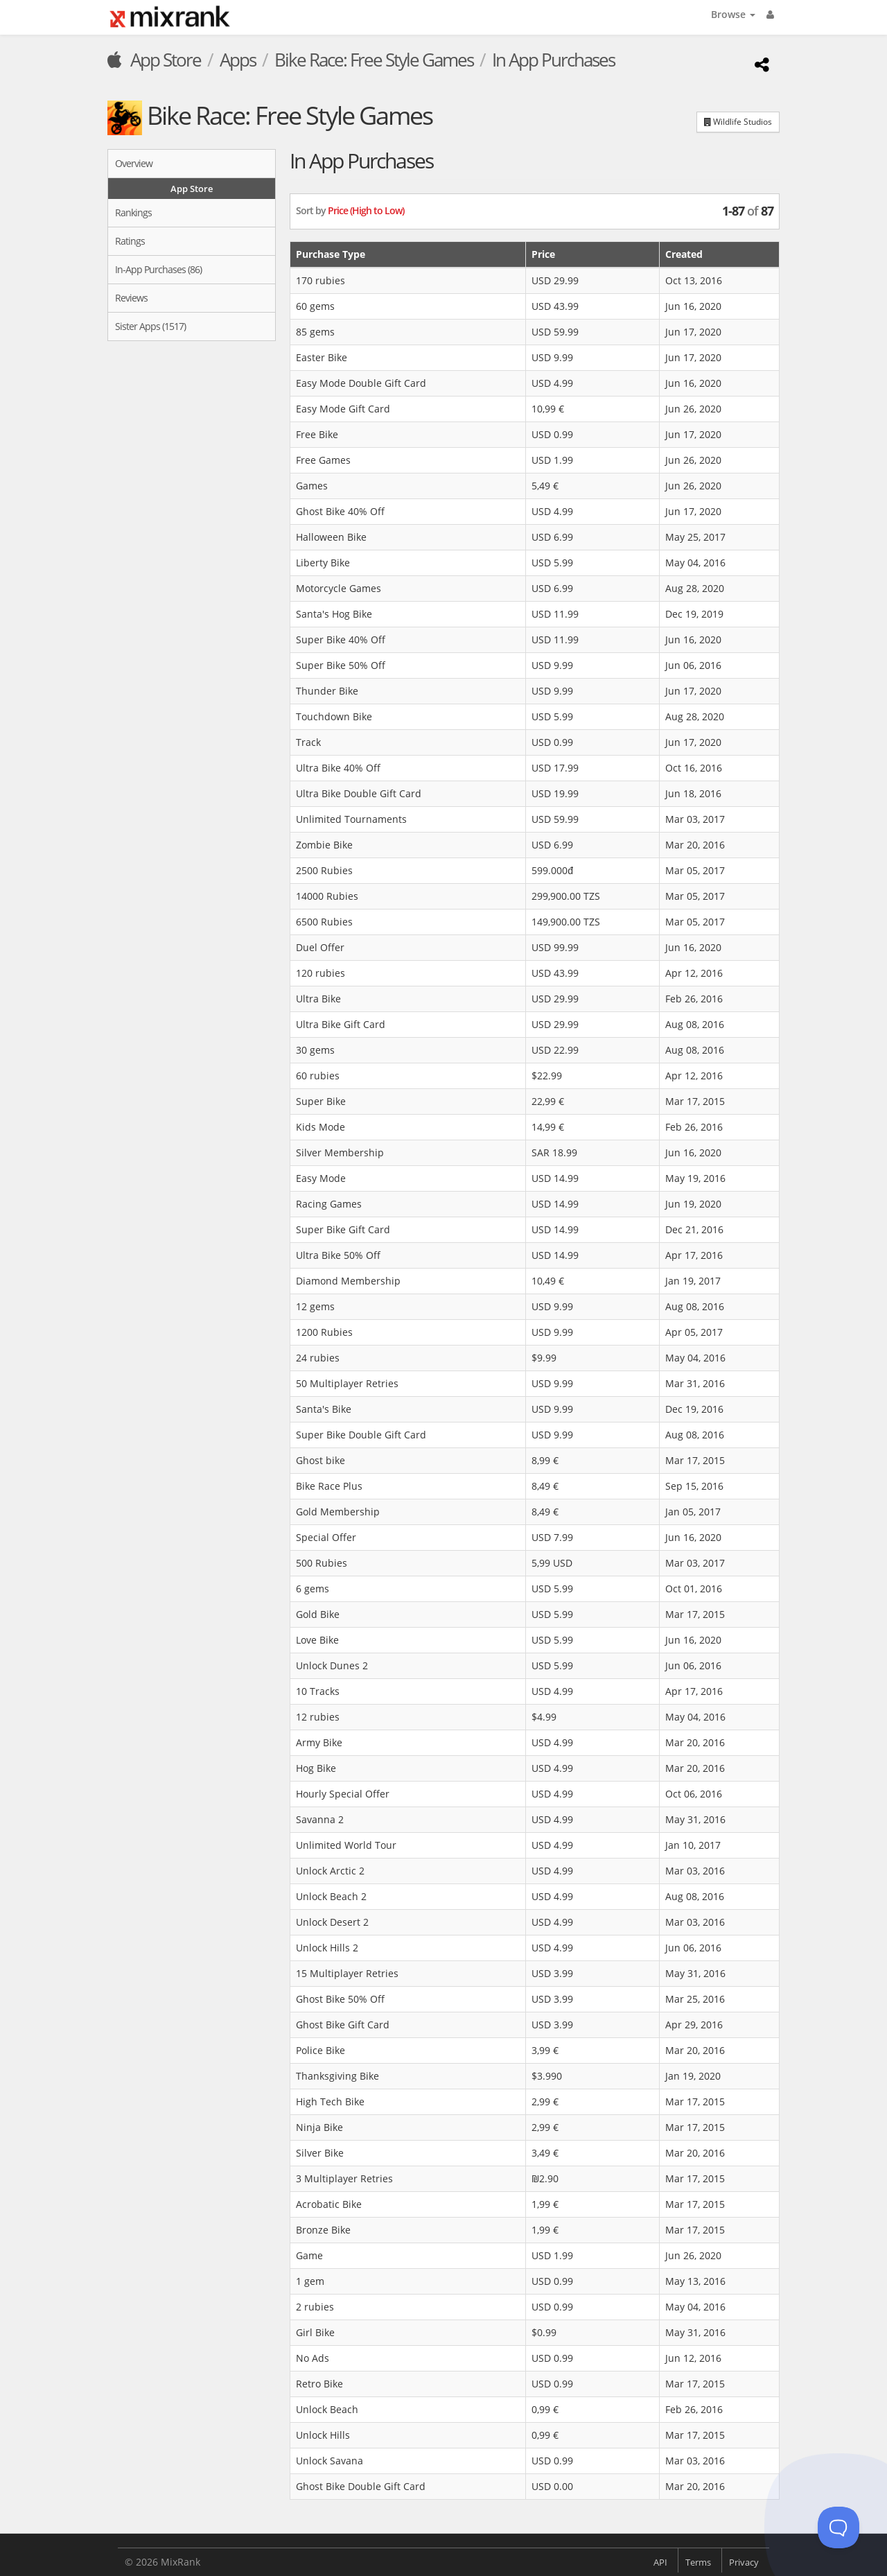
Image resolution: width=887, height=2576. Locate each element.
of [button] (747, 210)
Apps (238, 59)
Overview (133, 163)
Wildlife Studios (738, 122)
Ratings (130, 240)
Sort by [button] (350, 210)
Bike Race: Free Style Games (373, 59)
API (660, 2562)
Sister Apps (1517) (150, 326)
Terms (698, 2562)
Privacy (744, 2562)
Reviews (131, 297)
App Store (154, 59)
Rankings (133, 212)
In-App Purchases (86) (158, 269)
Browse (733, 14)
